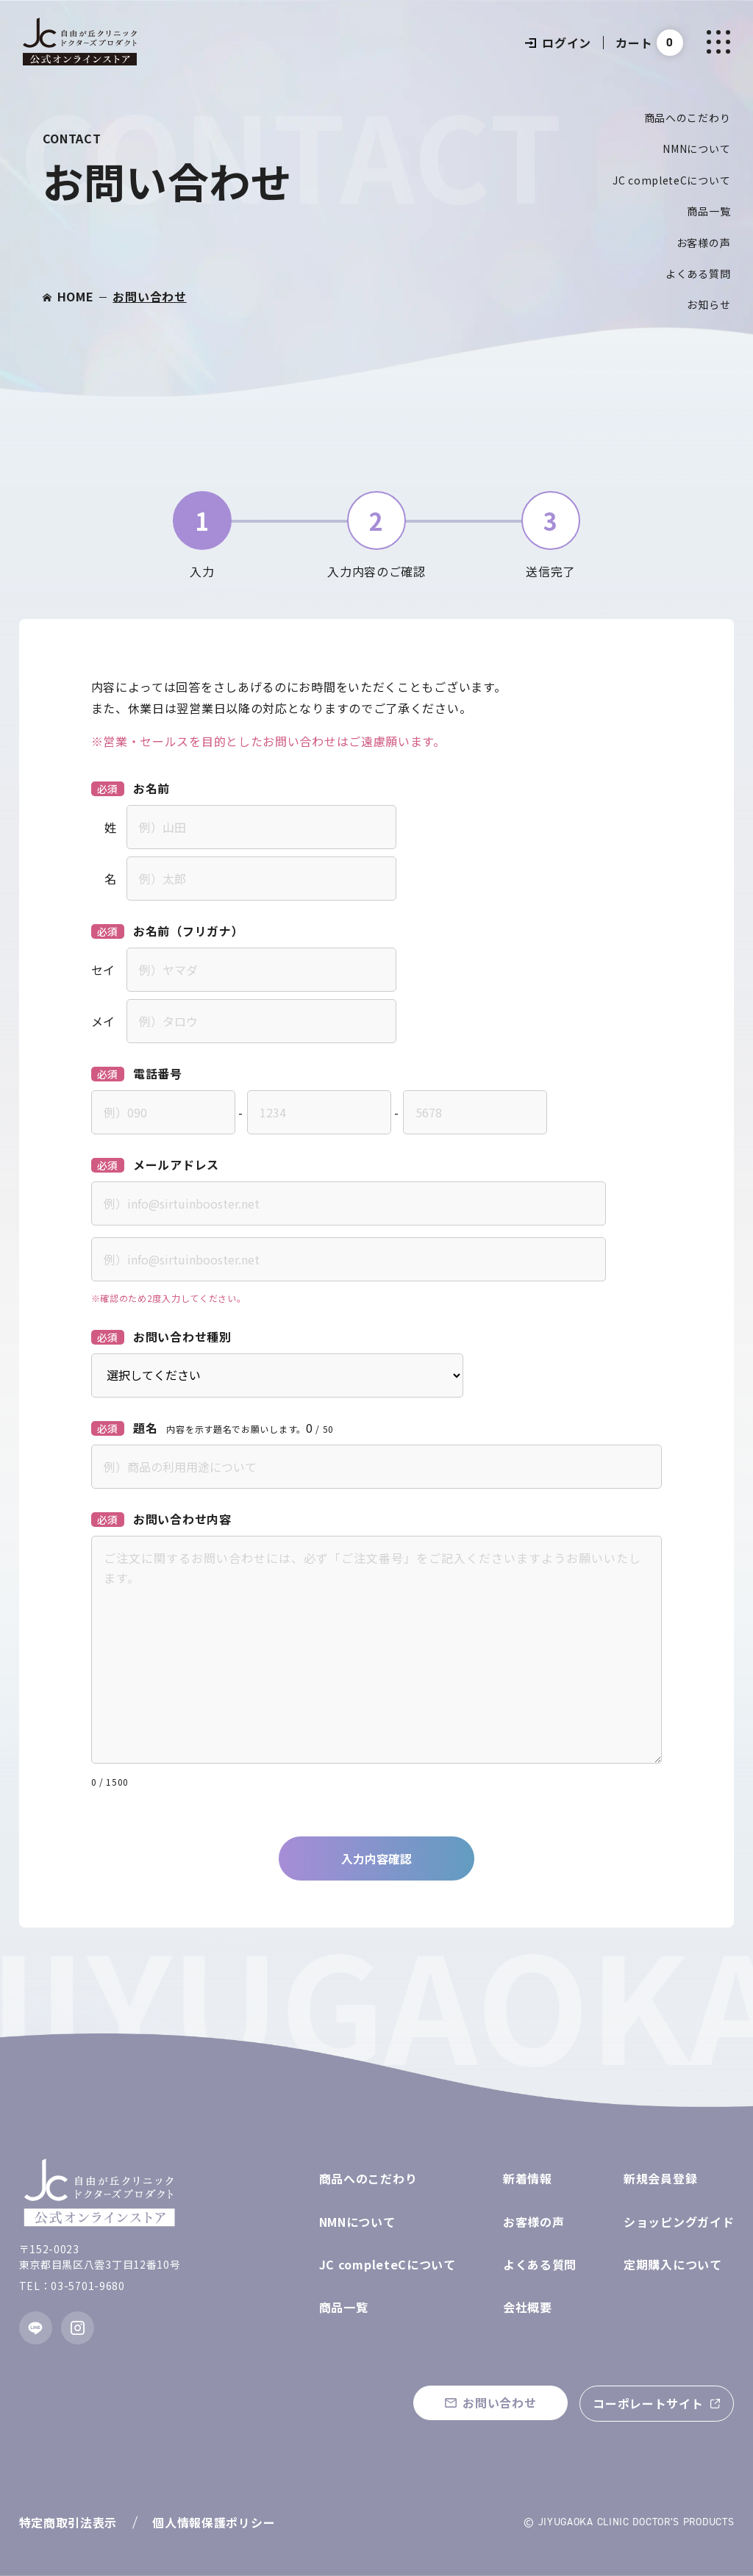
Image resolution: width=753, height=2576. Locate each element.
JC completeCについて (671, 180)
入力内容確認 (376, 1858)
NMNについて (696, 148)
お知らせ (708, 304)
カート (633, 42)
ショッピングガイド (679, 2221)
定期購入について (673, 2264)
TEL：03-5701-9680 (72, 2285)
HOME (75, 296)
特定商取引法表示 (68, 2522)
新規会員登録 (660, 2178)
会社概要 (527, 2307)
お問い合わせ (149, 296)
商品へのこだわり (687, 117)
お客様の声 (704, 242)
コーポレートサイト (648, 2403)
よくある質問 (697, 273)
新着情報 (527, 2178)
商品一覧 (708, 211)
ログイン (558, 42)
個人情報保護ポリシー (213, 2522)
